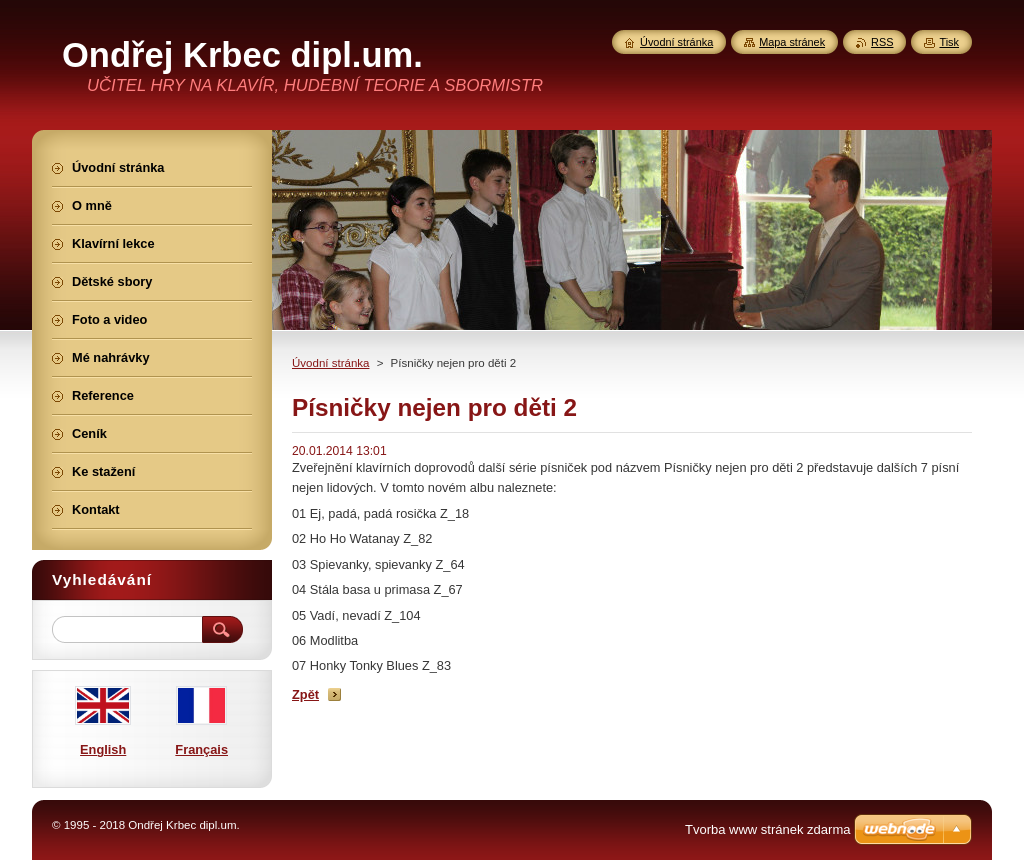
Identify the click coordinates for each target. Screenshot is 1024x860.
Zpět (305, 694)
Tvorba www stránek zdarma (767, 829)
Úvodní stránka (330, 363)
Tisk (949, 42)
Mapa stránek (792, 42)
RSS (882, 42)
